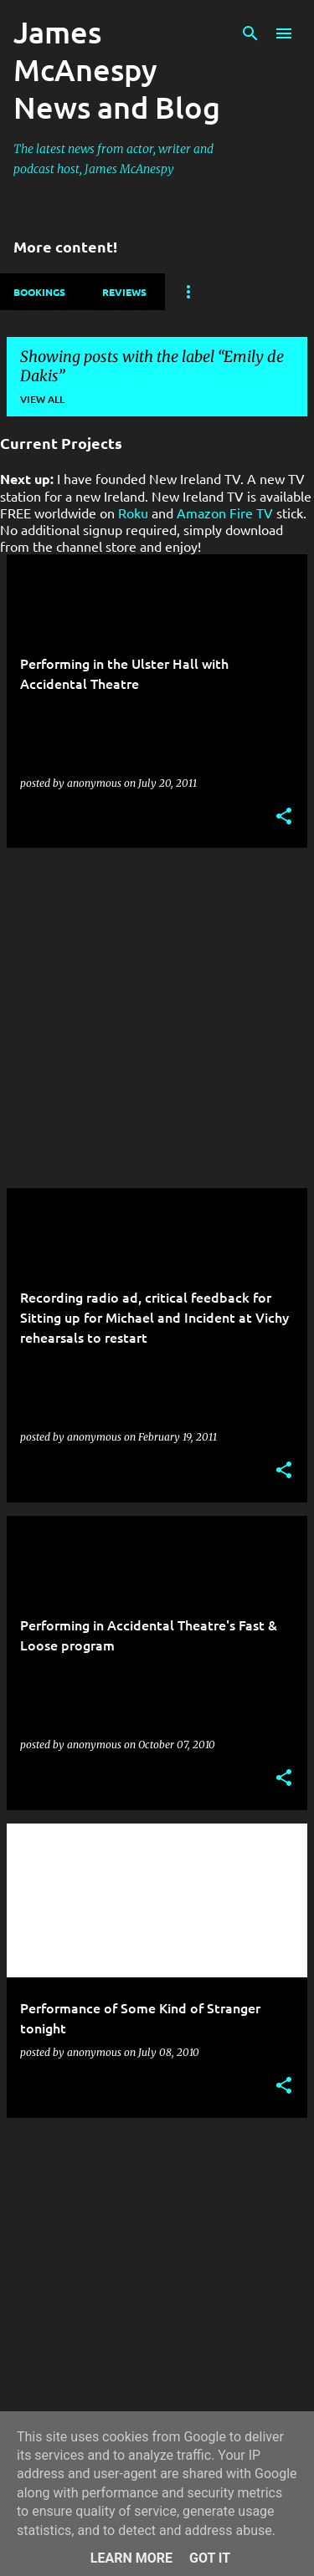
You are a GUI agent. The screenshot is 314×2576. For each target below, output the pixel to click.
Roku (133, 512)
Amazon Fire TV (225, 512)
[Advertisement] (157, 1018)
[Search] (250, 33)
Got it (209, 2558)
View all (42, 399)
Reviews (124, 291)
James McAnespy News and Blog (116, 69)
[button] (284, 817)
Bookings (39, 291)
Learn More (131, 2558)
